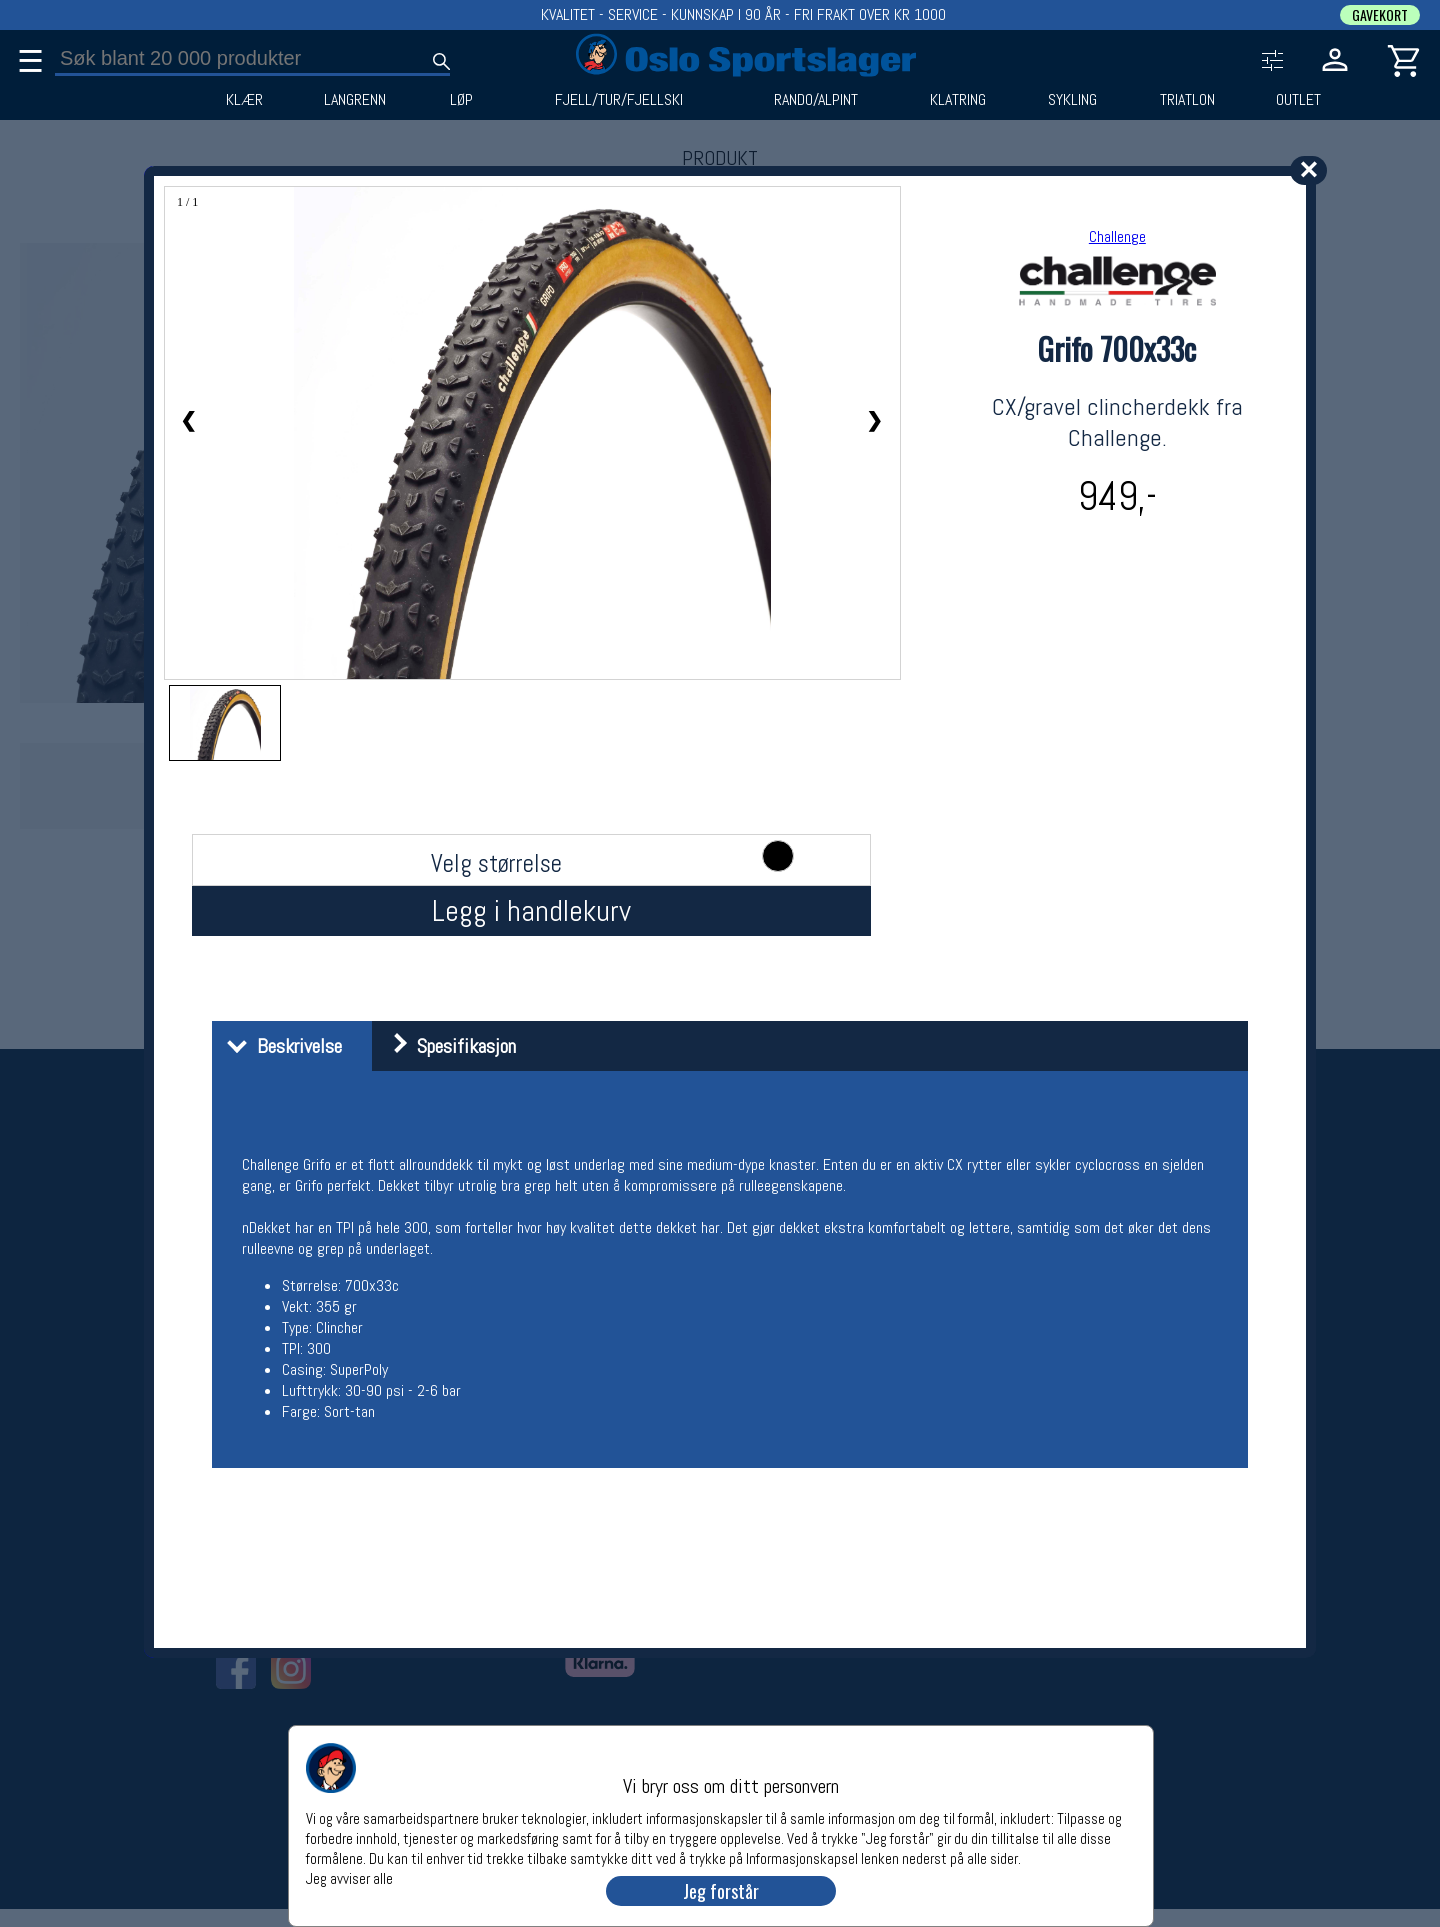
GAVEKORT (1380, 15)
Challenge (1117, 236)
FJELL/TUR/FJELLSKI (619, 100)
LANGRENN (355, 100)
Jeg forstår (721, 1891)
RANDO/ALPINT (816, 100)
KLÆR (244, 100)
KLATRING (958, 100)
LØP (461, 100)
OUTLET (1298, 100)
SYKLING (1072, 100)
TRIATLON (1187, 100)
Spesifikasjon (446, 1046)
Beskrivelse (279, 1046)
